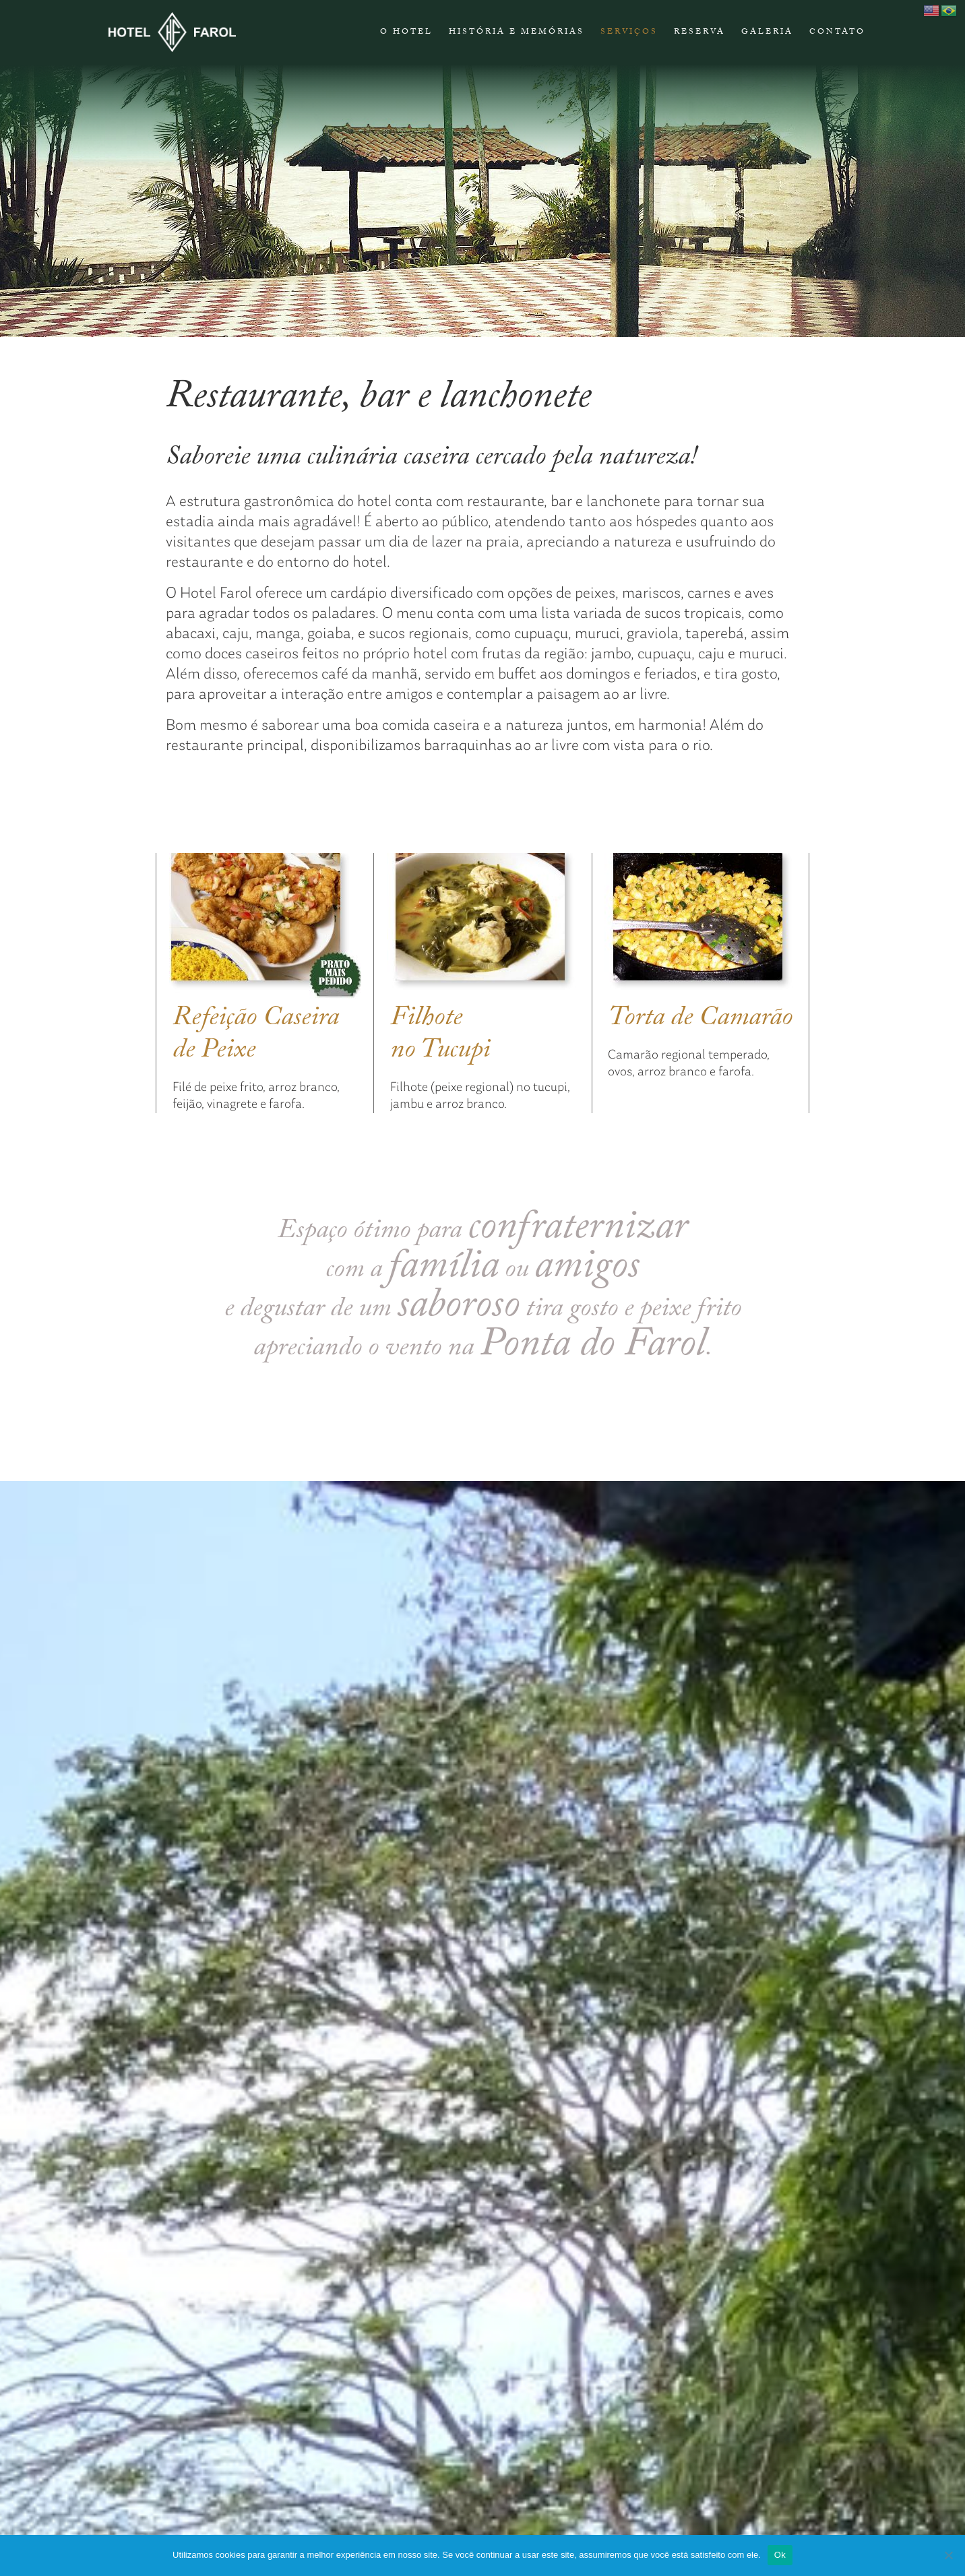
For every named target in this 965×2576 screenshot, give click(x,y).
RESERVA (699, 32)
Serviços (629, 32)
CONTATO (837, 32)
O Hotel (406, 32)
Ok (780, 2555)
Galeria (767, 32)
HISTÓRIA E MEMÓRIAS (516, 32)
